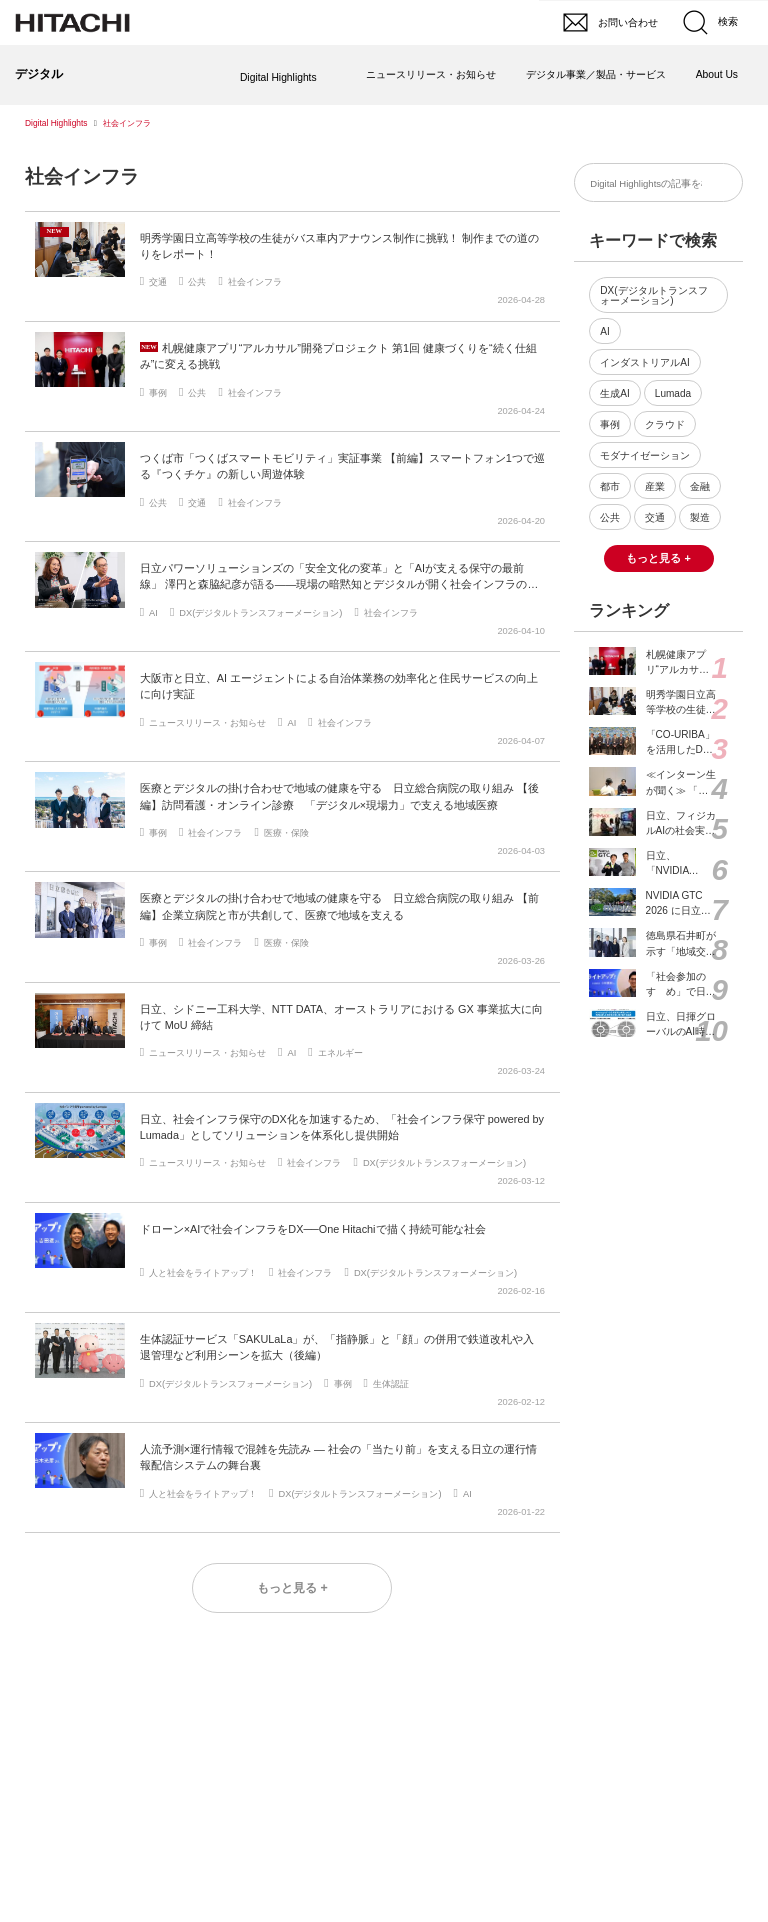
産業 (655, 486)
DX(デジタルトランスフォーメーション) (653, 295)
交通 (655, 517)
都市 (610, 486)
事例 (610, 424)
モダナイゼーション (645, 455)
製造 (700, 517)
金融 (700, 486)
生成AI (615, 393)
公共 (610, 517)
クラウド (665, 424)
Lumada (673, 393)
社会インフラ (82, 176)
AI (605, 331)
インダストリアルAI (645, 362)
